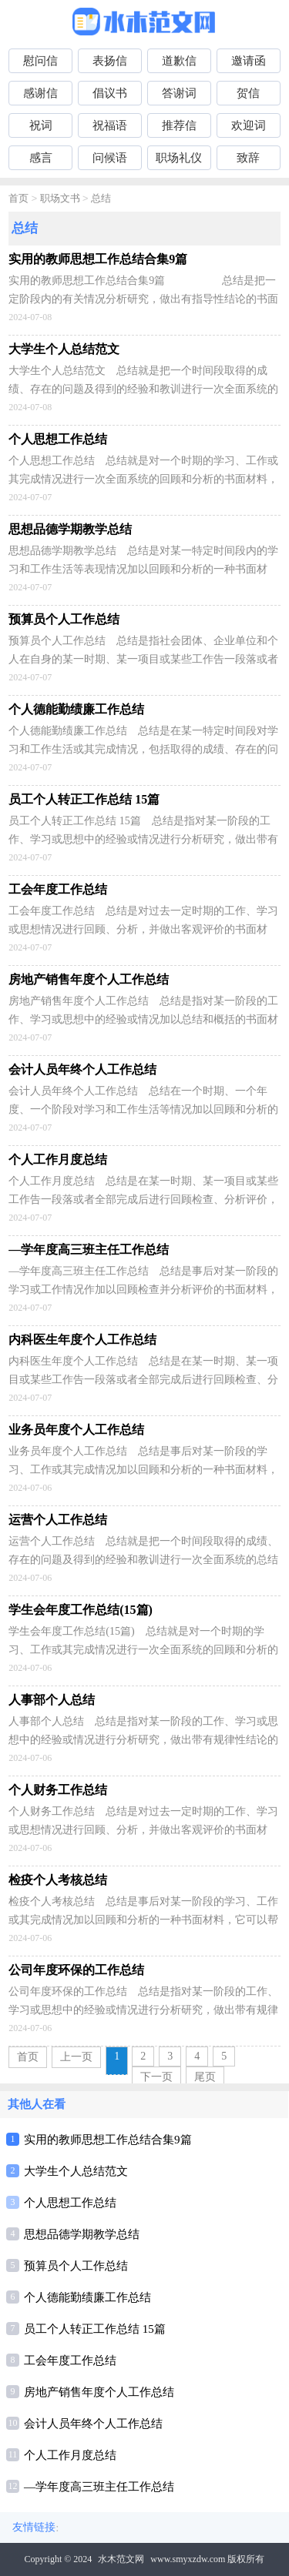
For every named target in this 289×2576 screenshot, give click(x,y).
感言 (40, 158)
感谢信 (40, 93)
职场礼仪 (179, 158)
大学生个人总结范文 (76, 2171)
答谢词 (179, 93)
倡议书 (109, 93)
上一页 (76, 2057)
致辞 (248, 158)
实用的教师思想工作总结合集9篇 (108, 2139)
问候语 (109, 158)
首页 (18, 199)
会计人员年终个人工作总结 (93, 2423)
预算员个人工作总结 (76, 2266)
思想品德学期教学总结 (81, 2234)
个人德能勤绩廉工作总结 (87, 2297)
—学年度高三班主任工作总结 (99, 2487)
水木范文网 (121, 2559)
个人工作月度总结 (70, 2455)
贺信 (248, 93)
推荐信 (179, 125)
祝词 (40, 125)
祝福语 (109, 125)
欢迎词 (248, 125)
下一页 (156, 2077)
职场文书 (60, 199)
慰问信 (40, 61)
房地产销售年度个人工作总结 (99, 2392)
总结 (101, 199)
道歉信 (179, 61)
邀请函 (248, 61)
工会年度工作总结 (70, 2360)
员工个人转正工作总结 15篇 (95, 2329)
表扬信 (109, 61)
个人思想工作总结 (70, 2203)
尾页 (205, 2077)
